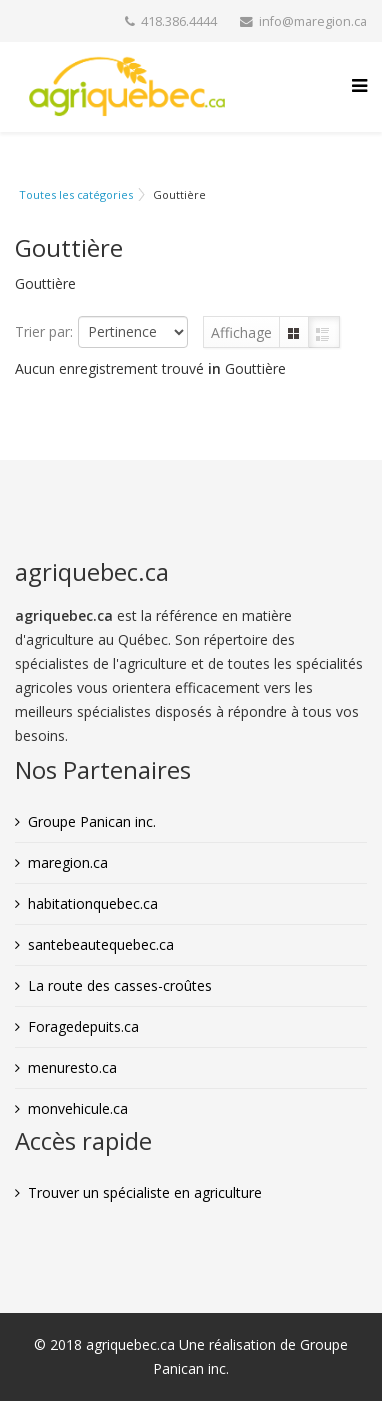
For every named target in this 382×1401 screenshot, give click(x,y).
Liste (324, 332)
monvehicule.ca (78, 1108)
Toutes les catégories (76, 194)
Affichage (241, 332)
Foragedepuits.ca (83, 1026)
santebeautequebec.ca (101, 944)
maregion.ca (68, 862)
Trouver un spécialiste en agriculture (145, 1192)
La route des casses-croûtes (120, 985)
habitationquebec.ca (93, 903)
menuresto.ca (72, 1067)
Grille (294, 332)
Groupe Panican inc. (92, 821)
